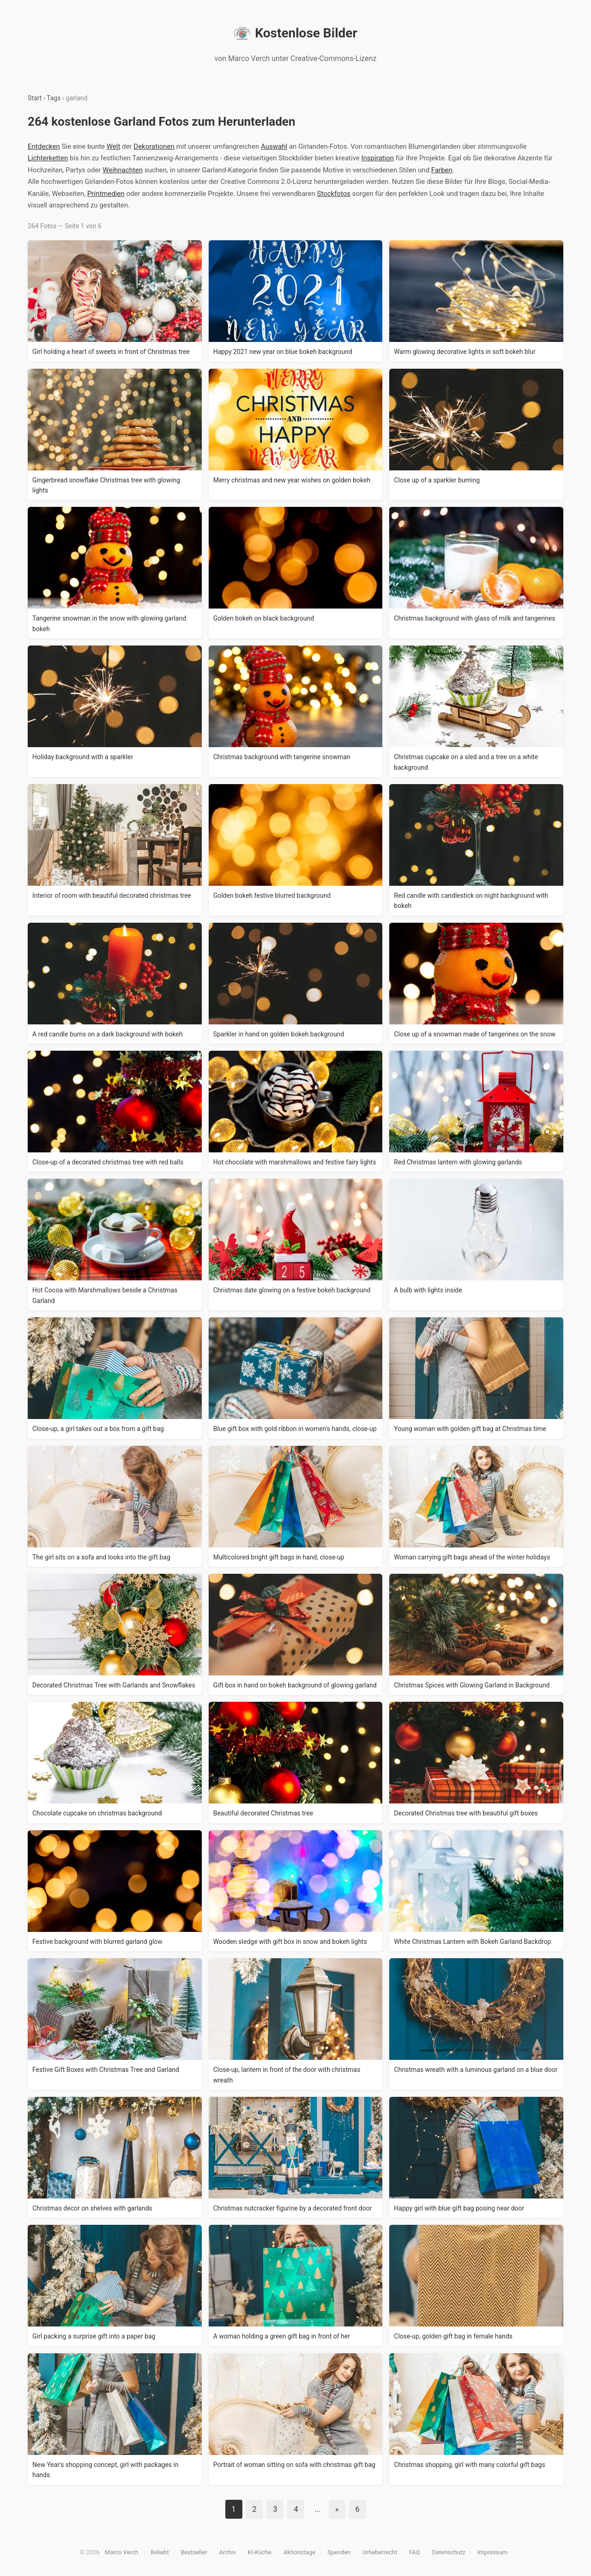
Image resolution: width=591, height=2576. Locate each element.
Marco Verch (122, 2552)
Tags (53, 98)
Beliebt (160, 2552)
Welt (114, 146)
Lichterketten (48, 158)
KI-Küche (259, 2552)
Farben (441, 170)
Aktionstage (299, 2552)
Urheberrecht (379, 2552)
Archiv (227, 2552)
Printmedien (106, 193)
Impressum (492, 2552)
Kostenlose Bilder (295, 33)
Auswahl (274, 146)
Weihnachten (123, 170)
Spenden (339, 2552)
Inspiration (377, 158)
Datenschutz (448, 2552)
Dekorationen (154, 146)
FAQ (414, 2552)
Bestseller (194, 2552)
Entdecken (44, 146)
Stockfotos (333, 193)
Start (35, 98)
